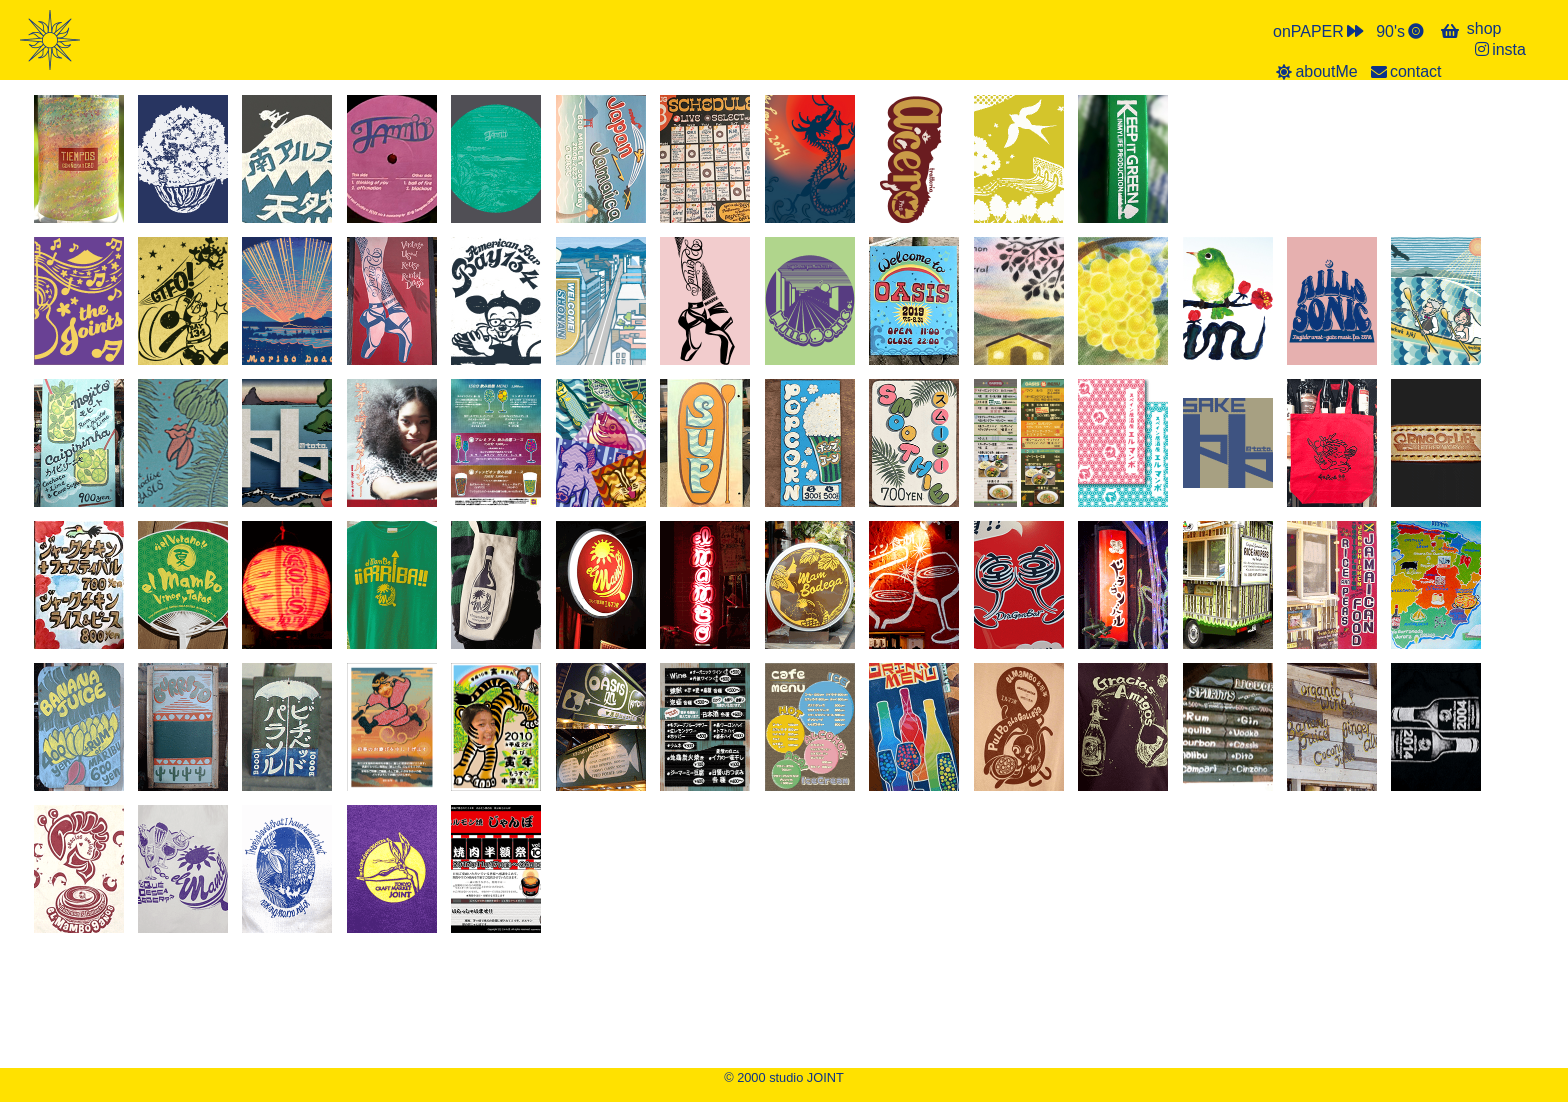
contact (1405, 71)
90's (1401, 31)
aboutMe (1315, 71)
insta (1499, 49)
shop (1484, 28)
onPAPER (1319, 31)
